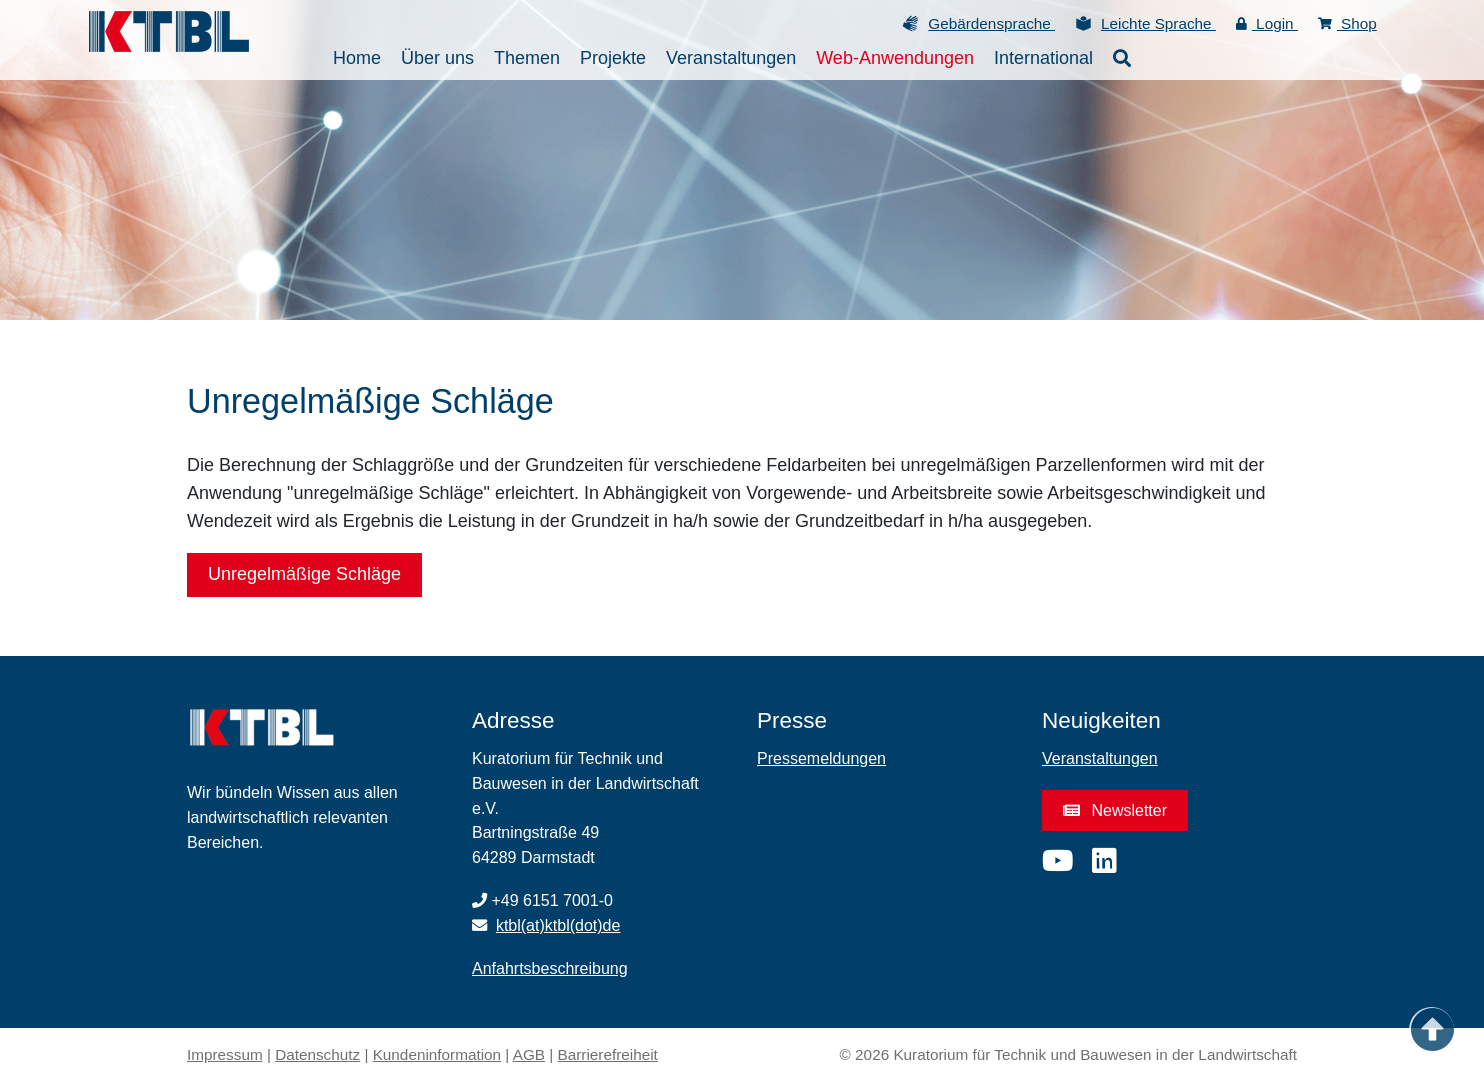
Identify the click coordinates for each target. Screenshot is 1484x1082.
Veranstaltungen (1100, 758)
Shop (1347, 23)
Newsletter (1115, 809)
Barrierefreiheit (608, 1054)
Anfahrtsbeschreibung (550, 968)
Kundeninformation (437, 1054)
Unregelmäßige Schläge (304, 574)
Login (1267, 23)
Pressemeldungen (821, 758)
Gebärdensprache (991, 23)
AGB (529, 1054)
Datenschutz (317, 1054)
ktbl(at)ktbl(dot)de (558, 925)
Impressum (225, 1054)
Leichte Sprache (1158, 23)
